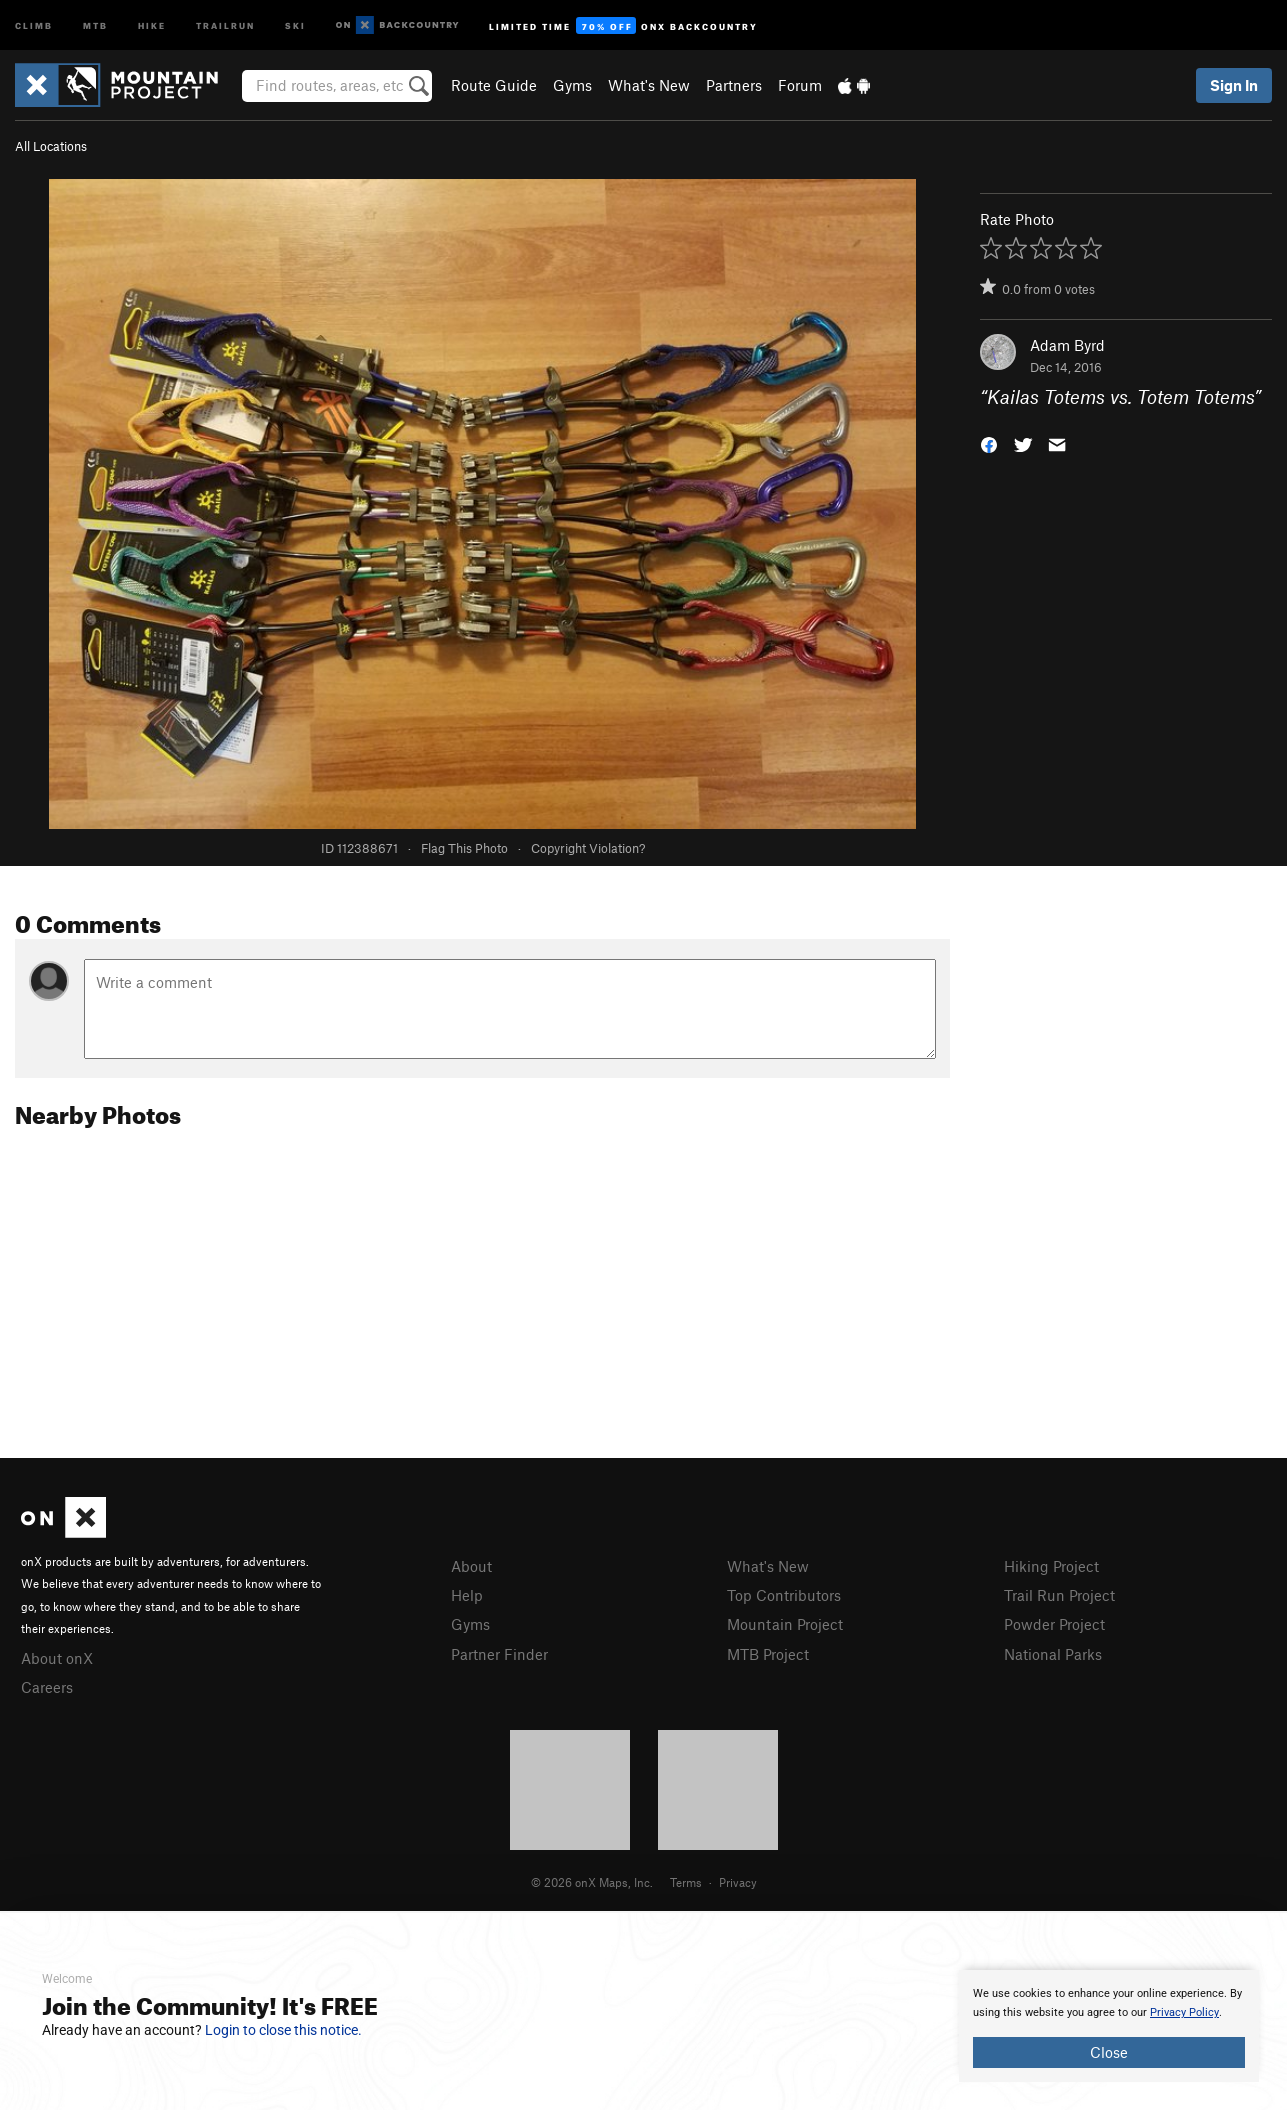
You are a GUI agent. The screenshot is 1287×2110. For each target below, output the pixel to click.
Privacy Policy (1184, 2012)
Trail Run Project (1059, 1595)
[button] (989, 443)
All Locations (51, 146)
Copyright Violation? (588, 848)
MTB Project (768, 1654)
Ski (295, 24)
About (471, 1566)
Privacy (738, 1882)
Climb (34, 24)
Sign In (1234, 85)
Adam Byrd (1067, 345)
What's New (649, 85)
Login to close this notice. (283, 2030)
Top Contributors (784, 1595)
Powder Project (1054, 1624)
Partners (734, 85)
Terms (686, 1882)
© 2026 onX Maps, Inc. (592, 1882)
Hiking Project (1051, 1566)
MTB (95, 24)
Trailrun (225, 24)
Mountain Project (785, 1624)
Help (467, 1595)
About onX (57, 1658)
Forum (800, 85)
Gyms (572, 85)
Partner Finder (499, 1654)
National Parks (1053, 1654)
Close (1109, 2052)
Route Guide (494, 85)
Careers (47, 1687)
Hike (152, 24)
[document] (1109, 2026)
